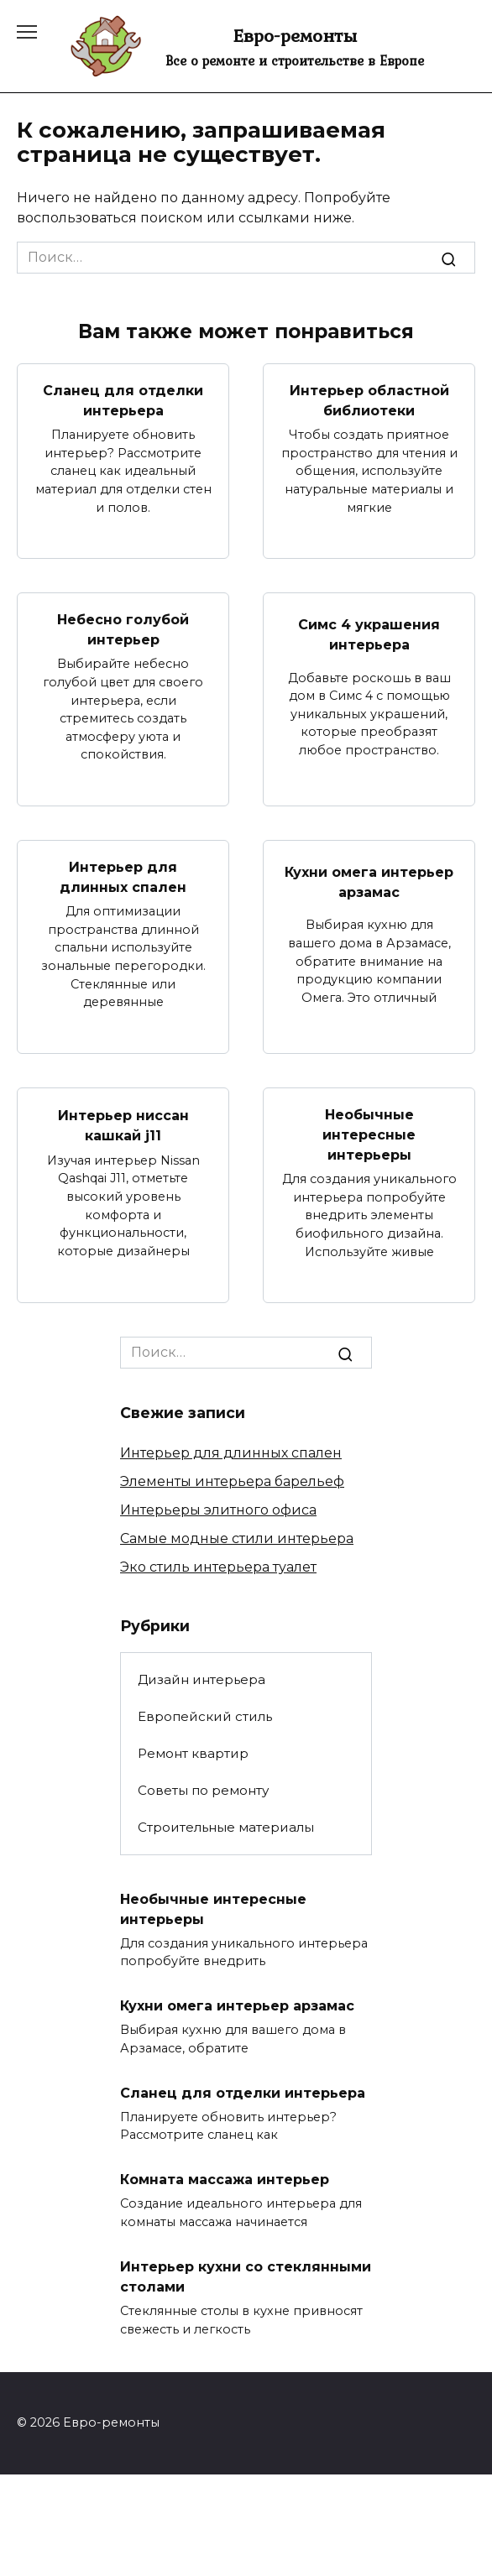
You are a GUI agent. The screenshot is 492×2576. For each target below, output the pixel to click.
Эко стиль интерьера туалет (218, 1567)
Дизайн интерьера (201, 1679)
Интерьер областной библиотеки (369, 401)
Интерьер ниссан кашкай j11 (123, 1125)
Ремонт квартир (193, 1753)
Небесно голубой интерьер (123, 630)
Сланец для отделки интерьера (123, 401)
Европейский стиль (205, 1716)
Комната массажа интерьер (224, 2180)
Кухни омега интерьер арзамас (369, 881)
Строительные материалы (226, 1827)
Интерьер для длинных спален (123, 877)
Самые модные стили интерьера (236, 1538)
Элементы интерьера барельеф (232, 1481)
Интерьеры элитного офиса (218, 1510)
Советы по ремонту (203, 1790)
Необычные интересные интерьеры (369, 1135)
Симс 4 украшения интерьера (369, 634)
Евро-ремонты (295, 35)
